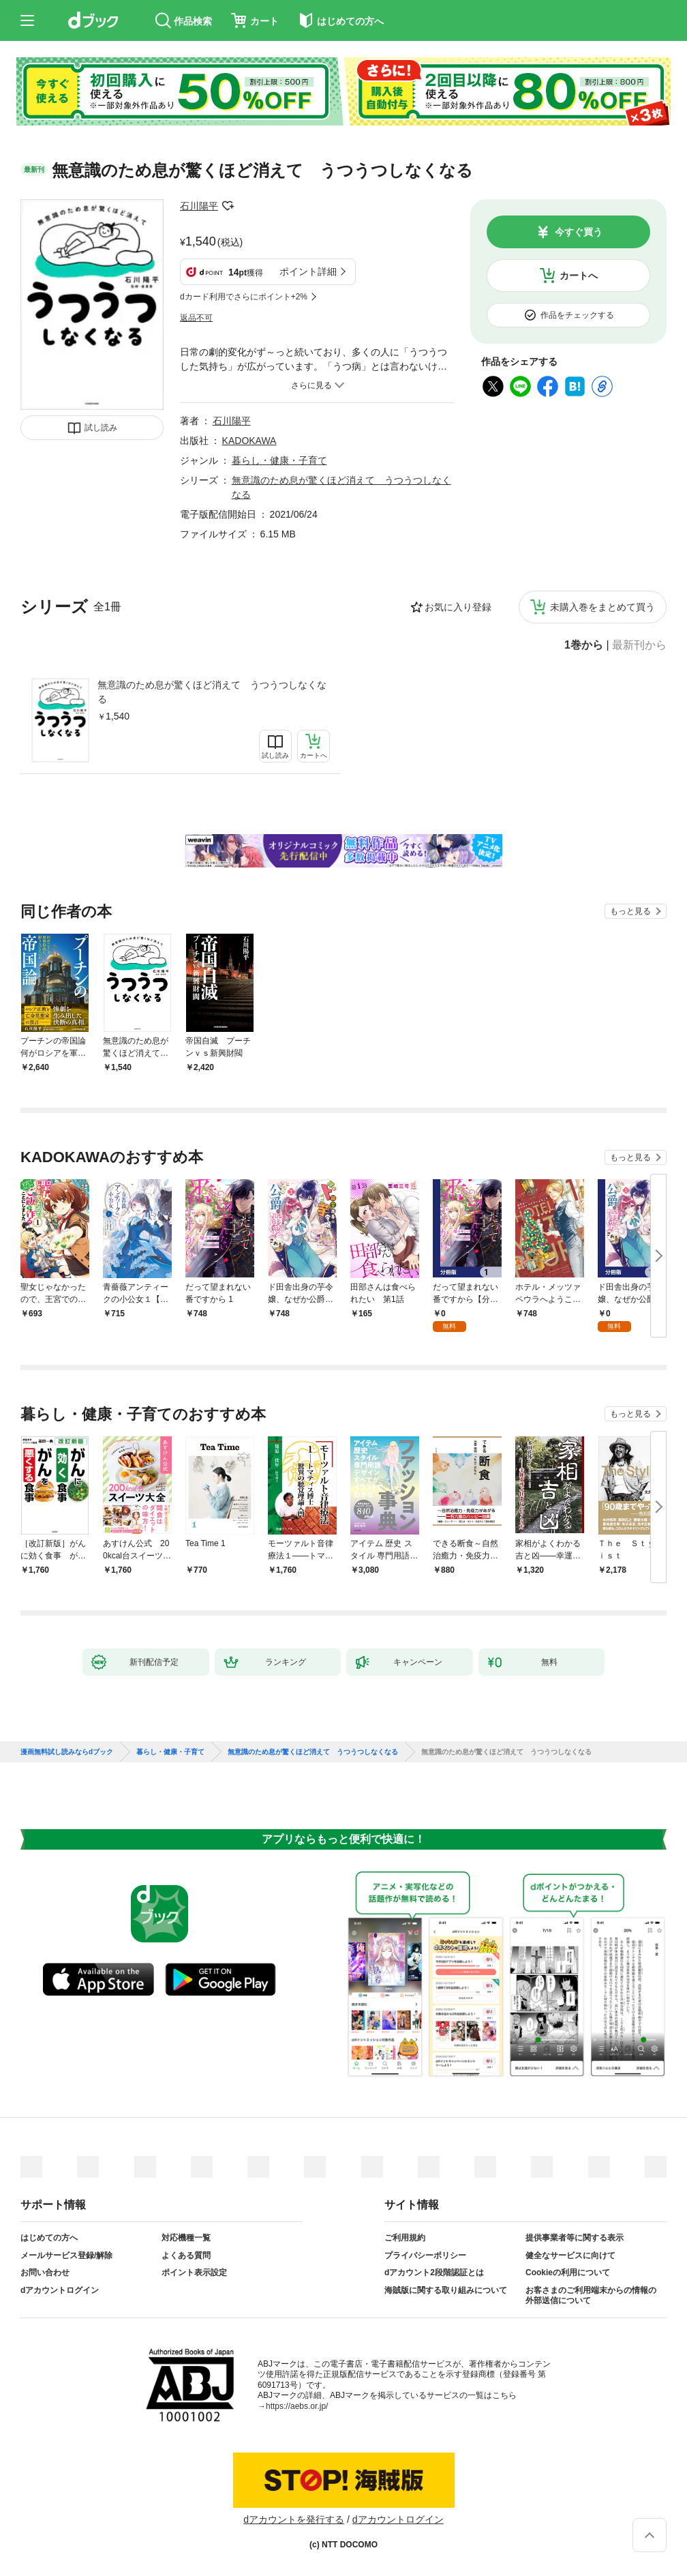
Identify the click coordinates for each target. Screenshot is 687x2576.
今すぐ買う (578, 231)
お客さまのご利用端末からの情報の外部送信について (590, 2295)
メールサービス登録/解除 (66, 2255)
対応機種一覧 (186, 2237)
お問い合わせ (45, 2272)
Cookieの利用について (567, 2272)
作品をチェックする (577, 315)
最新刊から (639, 645)
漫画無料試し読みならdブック (66, 1752)
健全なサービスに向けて (570, 2255)
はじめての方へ (49, 2237)
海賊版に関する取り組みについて (445, 2290)
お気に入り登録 (458, 607)
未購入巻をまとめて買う (602, 607)
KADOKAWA (249, 440)
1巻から (583, 645)
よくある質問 (186, 2255)
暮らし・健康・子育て (279, 460)
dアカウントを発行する (293, 2519)
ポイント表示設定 (194, 2272)
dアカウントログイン (59, 2290)
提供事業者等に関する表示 (574, 2237)
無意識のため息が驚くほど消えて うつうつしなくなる (211, 692)
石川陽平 (199, 206)
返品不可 (196, 318)
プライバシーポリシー (425, 2255)
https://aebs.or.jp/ (297, 2406)
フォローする (227, 206)
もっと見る (630, 911)
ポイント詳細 (308, 271)
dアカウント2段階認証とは (434, 2272)
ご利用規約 (404, 2237)
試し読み (101, 427)
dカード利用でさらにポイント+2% (243, 296)
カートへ (579, 275)
